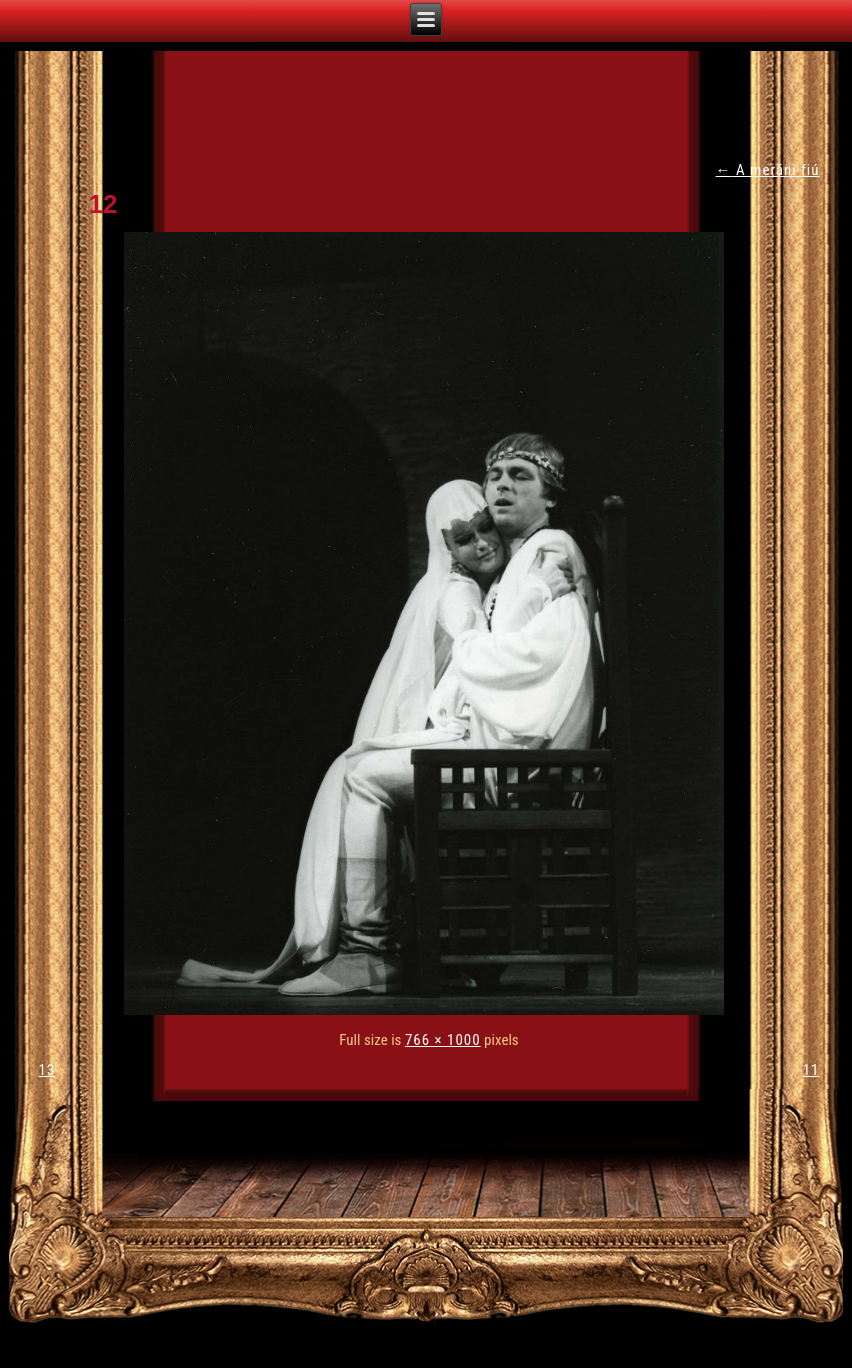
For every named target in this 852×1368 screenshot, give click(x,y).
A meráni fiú (768, 170)
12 (103, 204)
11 (811, 1070)
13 (47, 1070)
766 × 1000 (443, 1040)
